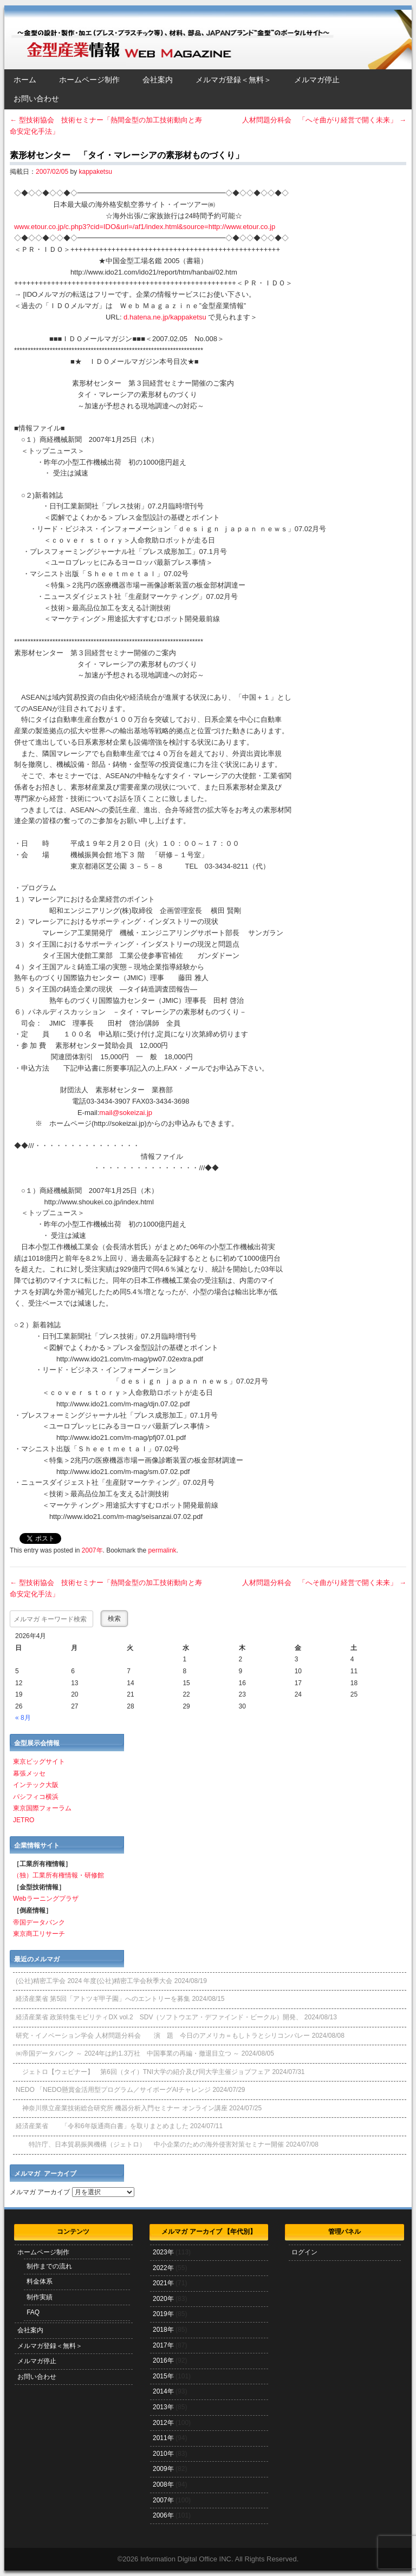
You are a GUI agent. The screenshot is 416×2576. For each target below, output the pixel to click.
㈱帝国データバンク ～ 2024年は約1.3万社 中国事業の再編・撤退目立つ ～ (127, 2053)
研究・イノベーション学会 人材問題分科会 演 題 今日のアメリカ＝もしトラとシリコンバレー (163, 2035)
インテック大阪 (35, 1785)
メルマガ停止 (317, 79)
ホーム (25, 79)
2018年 (163, 2329)
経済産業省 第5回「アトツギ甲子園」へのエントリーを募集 (103, 1999)
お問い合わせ (36, 98)
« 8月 (23, 1717)
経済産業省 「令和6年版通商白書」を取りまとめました (102, 2126)
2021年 (163, 2283)
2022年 (163, 2268)
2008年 (163, 2484)
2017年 (163, 2345)
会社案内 (157, 79)
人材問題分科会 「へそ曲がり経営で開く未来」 (324, 120)
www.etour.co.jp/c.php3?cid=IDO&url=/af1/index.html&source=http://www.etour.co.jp (144, 227)
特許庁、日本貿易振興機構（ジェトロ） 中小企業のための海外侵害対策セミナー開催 (150, 2144)
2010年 (163, 2453)
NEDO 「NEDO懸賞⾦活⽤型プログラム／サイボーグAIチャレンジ (113, 2090)
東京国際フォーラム (42, 1808)
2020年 (163, 2299)
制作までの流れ (49, 2266)
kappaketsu (95, 171)
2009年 (163, 2469)
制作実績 (40, 2297)
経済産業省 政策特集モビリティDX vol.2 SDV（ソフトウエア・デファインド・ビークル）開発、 (159, 2017)
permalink (162, 1550)
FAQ (33, 2312)
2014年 (163, 2391)
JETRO (23, 1820)
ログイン (304, 2252)
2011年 (163, 2438)
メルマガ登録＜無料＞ (233, 79)
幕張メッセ (29, 1773)
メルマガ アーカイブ (40, 2192)
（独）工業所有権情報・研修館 (58, 1875)
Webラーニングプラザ (45, 1898)
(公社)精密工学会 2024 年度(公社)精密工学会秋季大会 (94, 1981)
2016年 (163, 2360)
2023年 (163, 2252)
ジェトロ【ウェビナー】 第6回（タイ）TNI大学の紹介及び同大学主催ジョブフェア (143, 2072)
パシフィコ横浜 (35, 1797)
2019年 (163, 2314)
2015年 (163, 2376)
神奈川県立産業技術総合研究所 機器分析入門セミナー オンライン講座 (121, 2108)
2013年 (163, 2407)
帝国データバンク (39, 1922)
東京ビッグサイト (39, 1761)
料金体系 (40, 2281)
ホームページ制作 (89, 79)
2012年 (163, 2423)
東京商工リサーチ (39, 1934)
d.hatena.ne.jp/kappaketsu (164, 317)
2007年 (92, 1550)
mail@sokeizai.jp (125, 1112)
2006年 (163, 2515)
